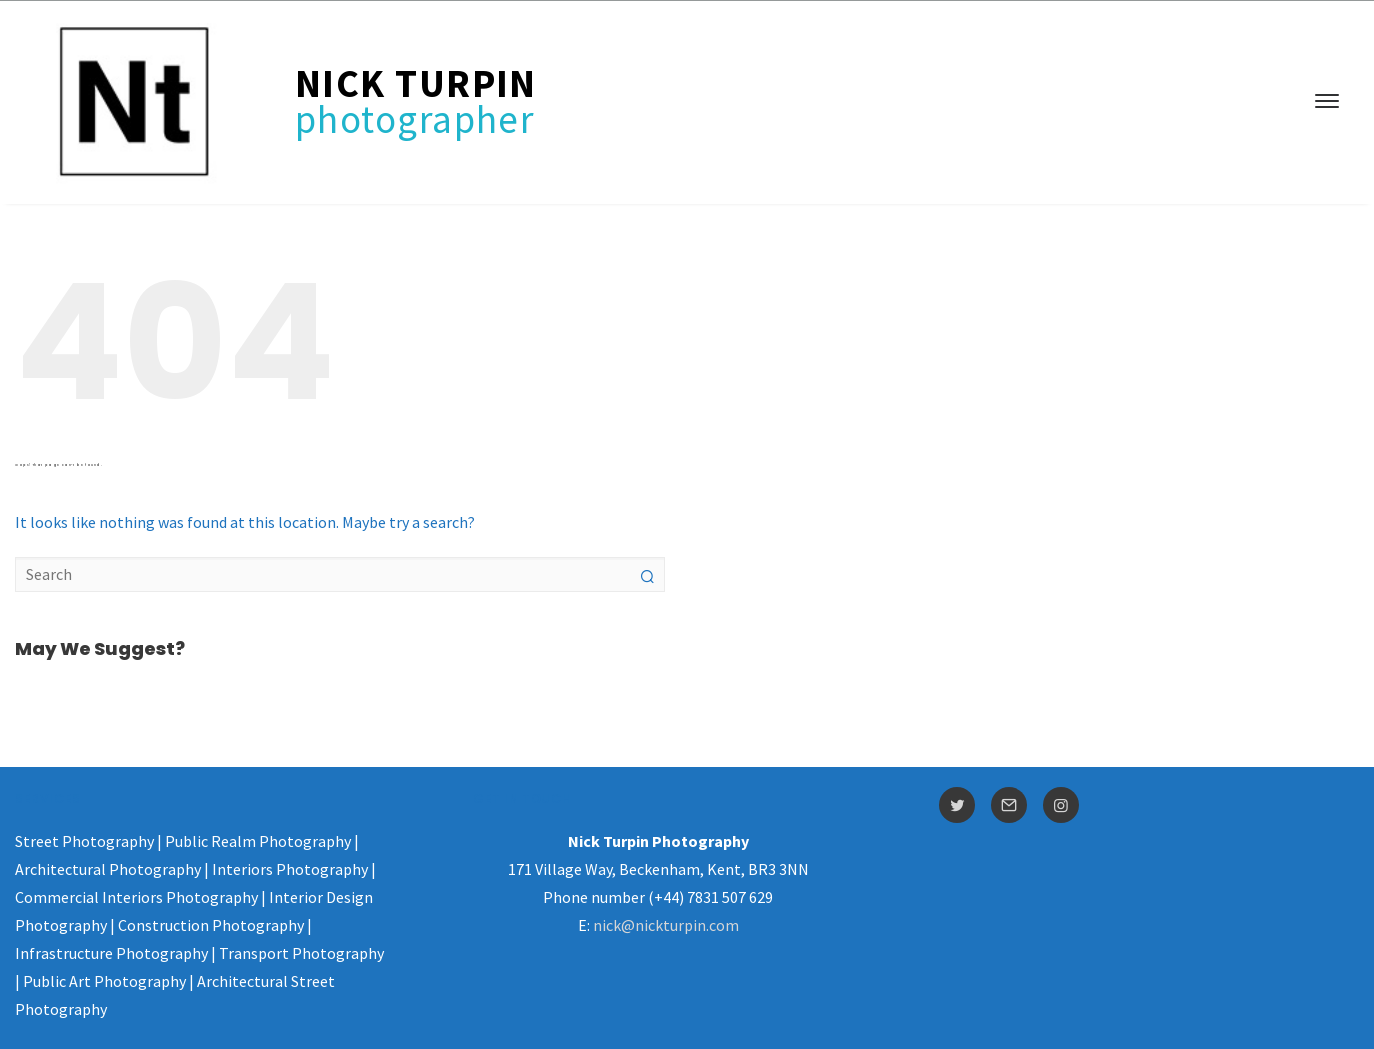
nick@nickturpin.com (666, 925)
